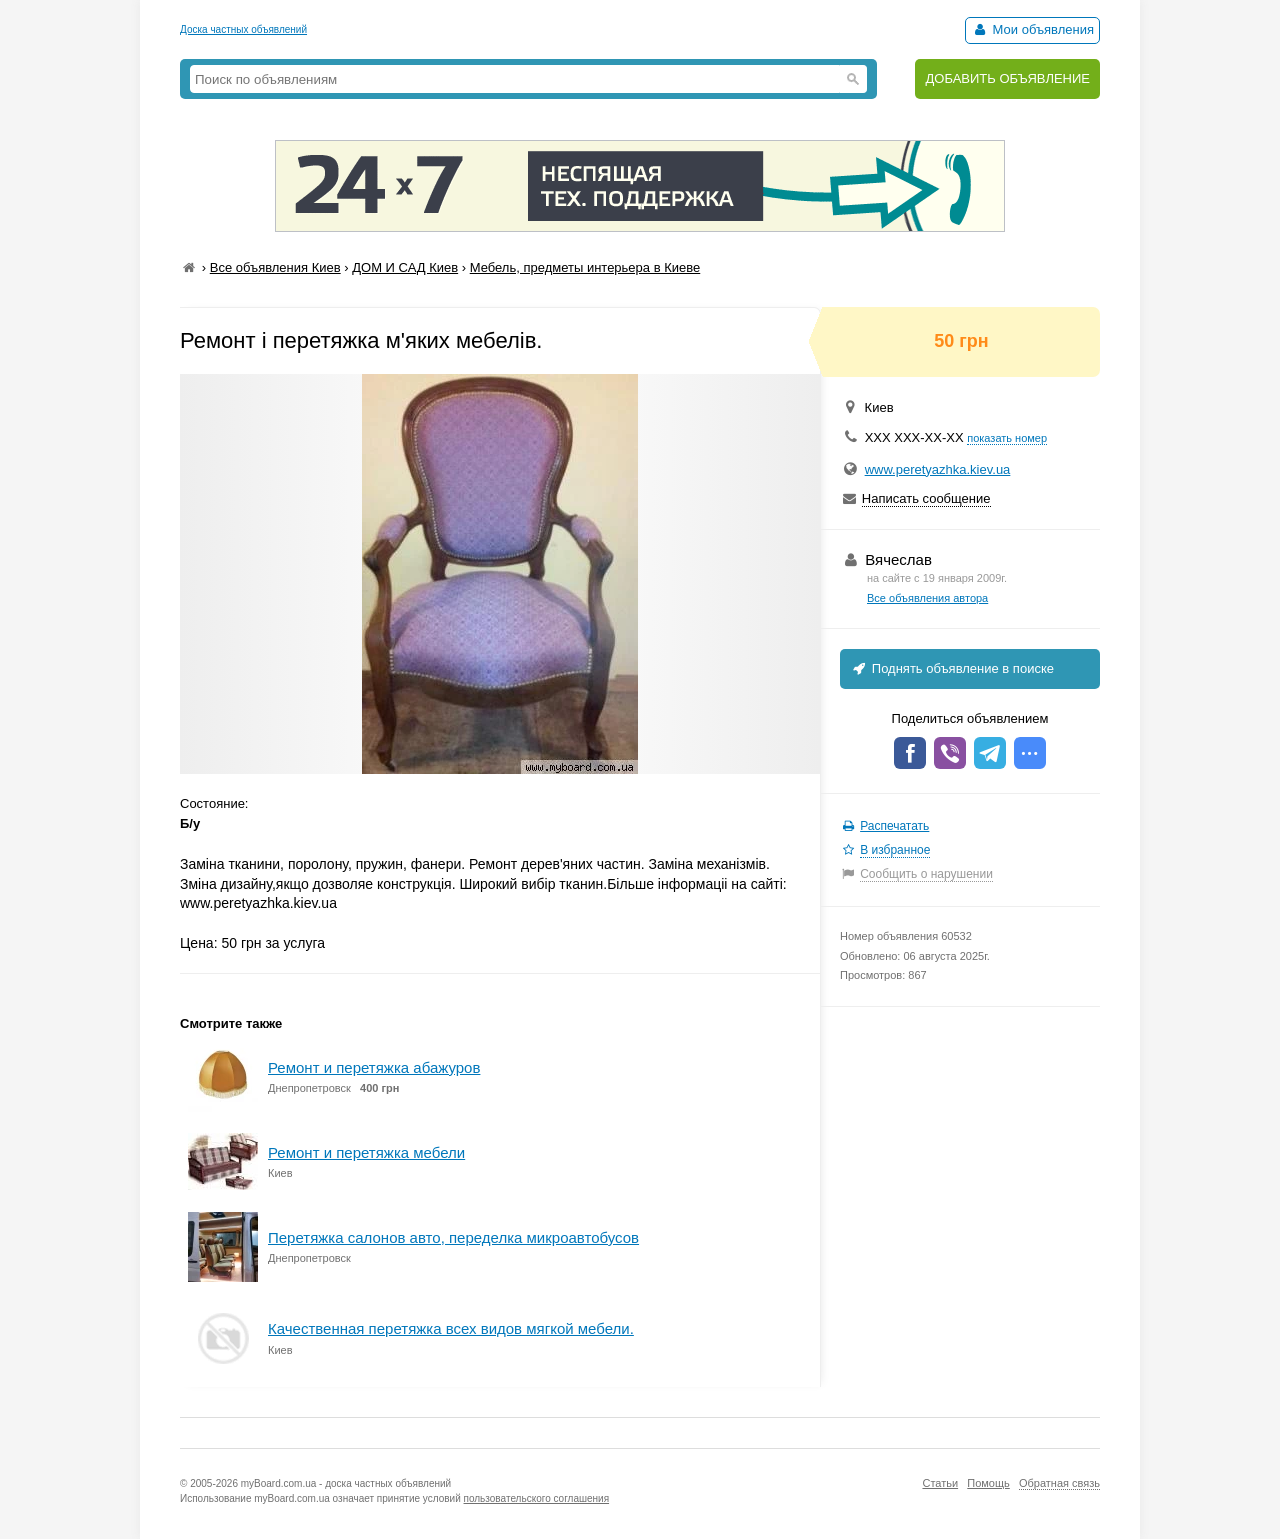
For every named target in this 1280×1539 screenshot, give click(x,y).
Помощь (988, 1483)
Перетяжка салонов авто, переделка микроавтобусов (453, 1237)
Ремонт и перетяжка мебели (366, 1152)
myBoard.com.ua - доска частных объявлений (346, 1483)
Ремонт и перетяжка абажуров (374, 1067)
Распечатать (894, 826)
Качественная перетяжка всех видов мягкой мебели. (451, 1328)
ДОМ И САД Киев (405, 267)
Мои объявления (1032, 29)
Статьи (940, 1483)
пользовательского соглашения (537, 1498)
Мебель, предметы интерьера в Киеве (585, 267)
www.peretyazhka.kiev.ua (938, 469)
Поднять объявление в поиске (952, 668)
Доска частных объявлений (243, 29)
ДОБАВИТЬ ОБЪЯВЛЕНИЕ (1007, 78)
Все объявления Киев (275, 267)
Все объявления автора (927, 598)
